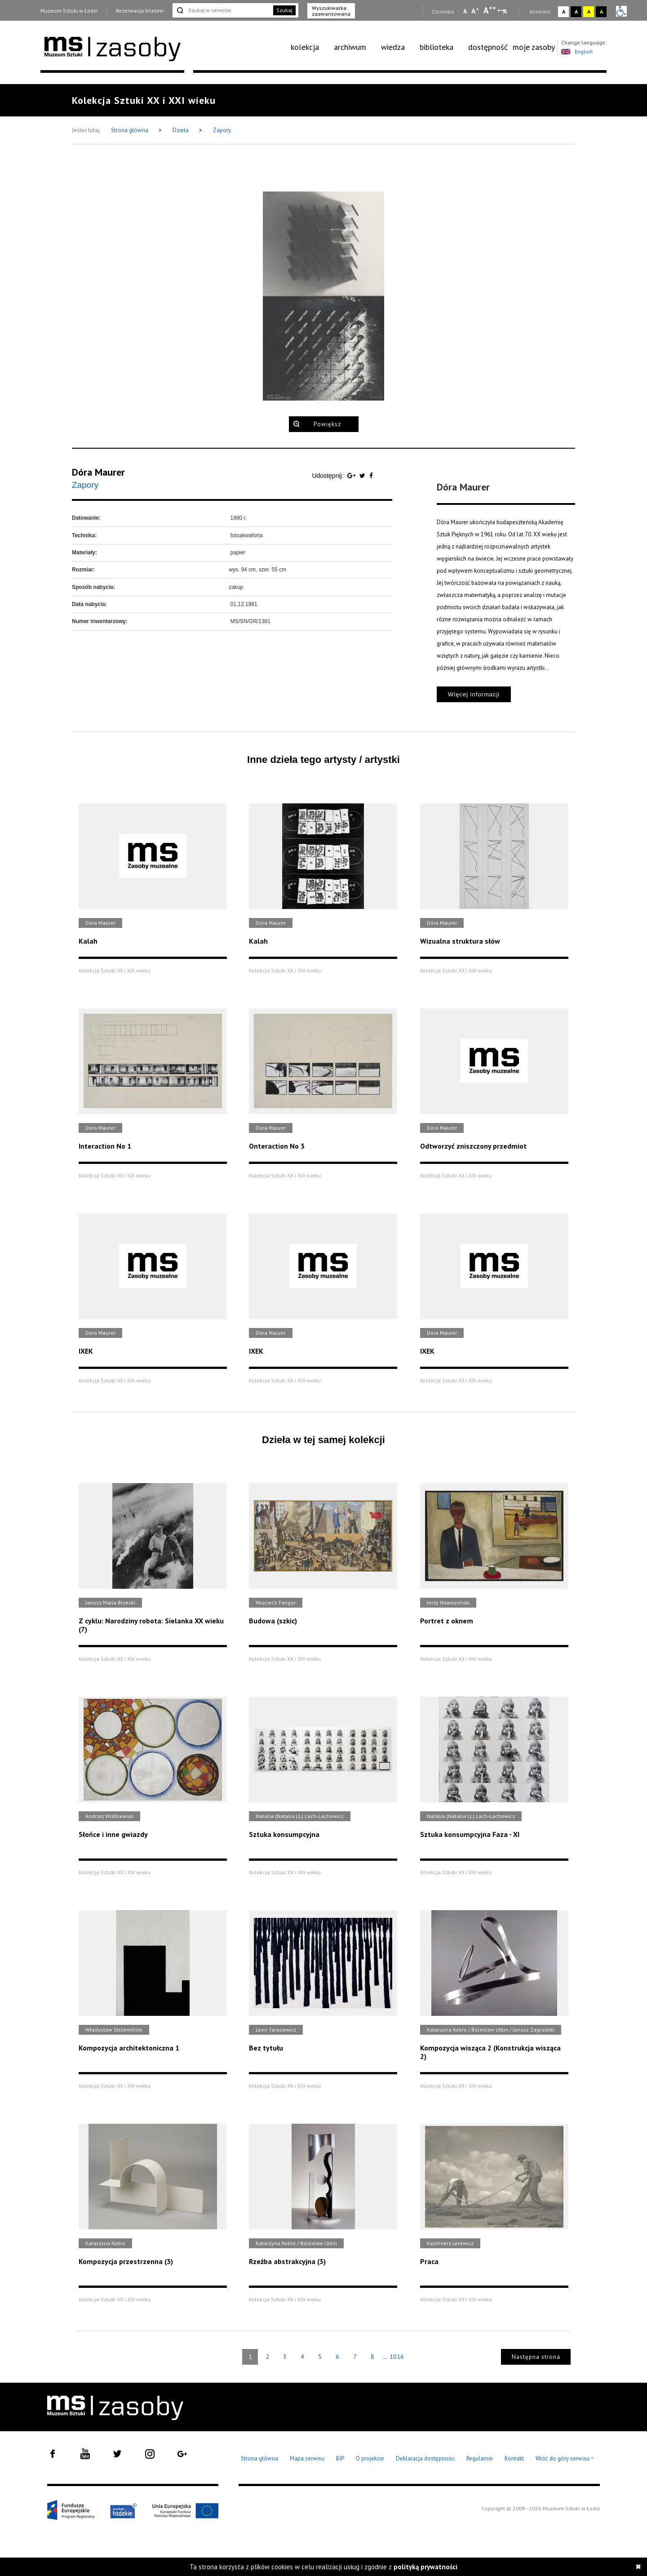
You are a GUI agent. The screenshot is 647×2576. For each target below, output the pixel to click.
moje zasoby (534, 47)
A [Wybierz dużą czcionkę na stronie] (489, 10)
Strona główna (130, 130)
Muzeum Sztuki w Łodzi (68, 10)
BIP (340, 2458)
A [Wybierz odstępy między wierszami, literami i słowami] (505, 11)
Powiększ (327, 424)
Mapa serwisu (307, 2458)
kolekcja (305, 47)
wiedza (393, 47)
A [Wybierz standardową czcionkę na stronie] (475, 10)
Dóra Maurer (98, 472)
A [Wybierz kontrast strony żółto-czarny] (588, 11)
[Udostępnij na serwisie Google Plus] (352, 475)
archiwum (350, 47)
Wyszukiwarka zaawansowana (331, 10)
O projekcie (370, 2458)
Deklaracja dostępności (425, 2458)
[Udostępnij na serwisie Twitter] (363, 475)
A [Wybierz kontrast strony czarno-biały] (576, 11)
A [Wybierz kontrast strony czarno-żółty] (601, 11)
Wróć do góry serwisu (565, 2459)
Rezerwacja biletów (140, 10)
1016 (397, 2357)
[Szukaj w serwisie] (222, 10)
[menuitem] (310, 47)
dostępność (488, 47)
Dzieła (181, 130)
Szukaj (284, 10)
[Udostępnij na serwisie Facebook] (371, 475)
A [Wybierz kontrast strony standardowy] (563, 11)
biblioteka (436, 47)
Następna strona (536, 2357)
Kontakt (514, 2458)
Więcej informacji (474, 694)
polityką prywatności (425, 2567)
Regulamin (479, 2458)
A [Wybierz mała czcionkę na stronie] (465, 11)
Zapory (222, 130)
